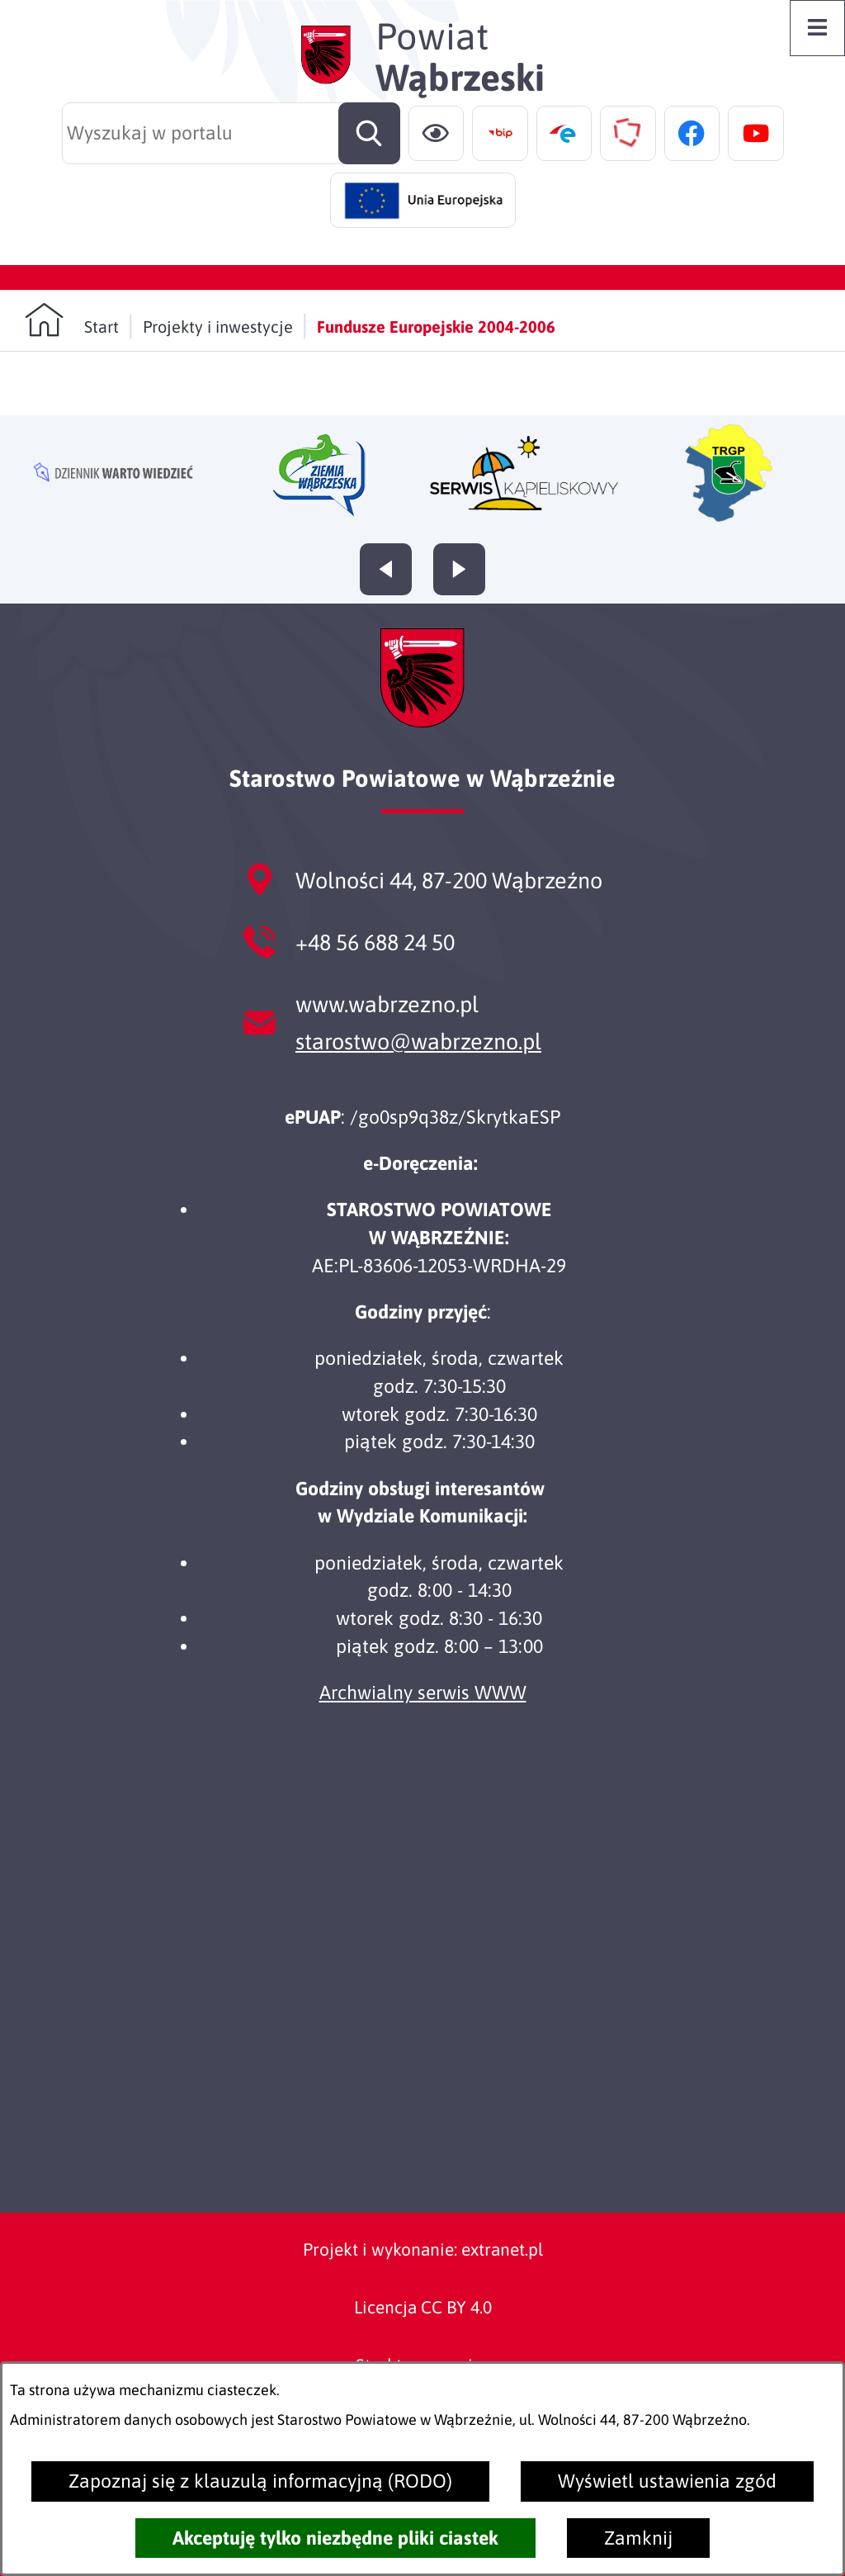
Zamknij (638, 2538)
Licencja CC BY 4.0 (423, 2307)
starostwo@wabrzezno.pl (418, 1041)
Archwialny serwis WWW (422, 1692)
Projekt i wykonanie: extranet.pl (423, 2249)
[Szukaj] (369, 133)
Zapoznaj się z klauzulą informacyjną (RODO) (260, 2481)
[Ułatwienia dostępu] (436, 134)
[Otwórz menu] (818, 28)
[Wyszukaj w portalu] (231, 133)
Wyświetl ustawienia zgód (667, 2481)
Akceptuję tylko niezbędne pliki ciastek (335, 2538)
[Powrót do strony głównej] (72, 320)
